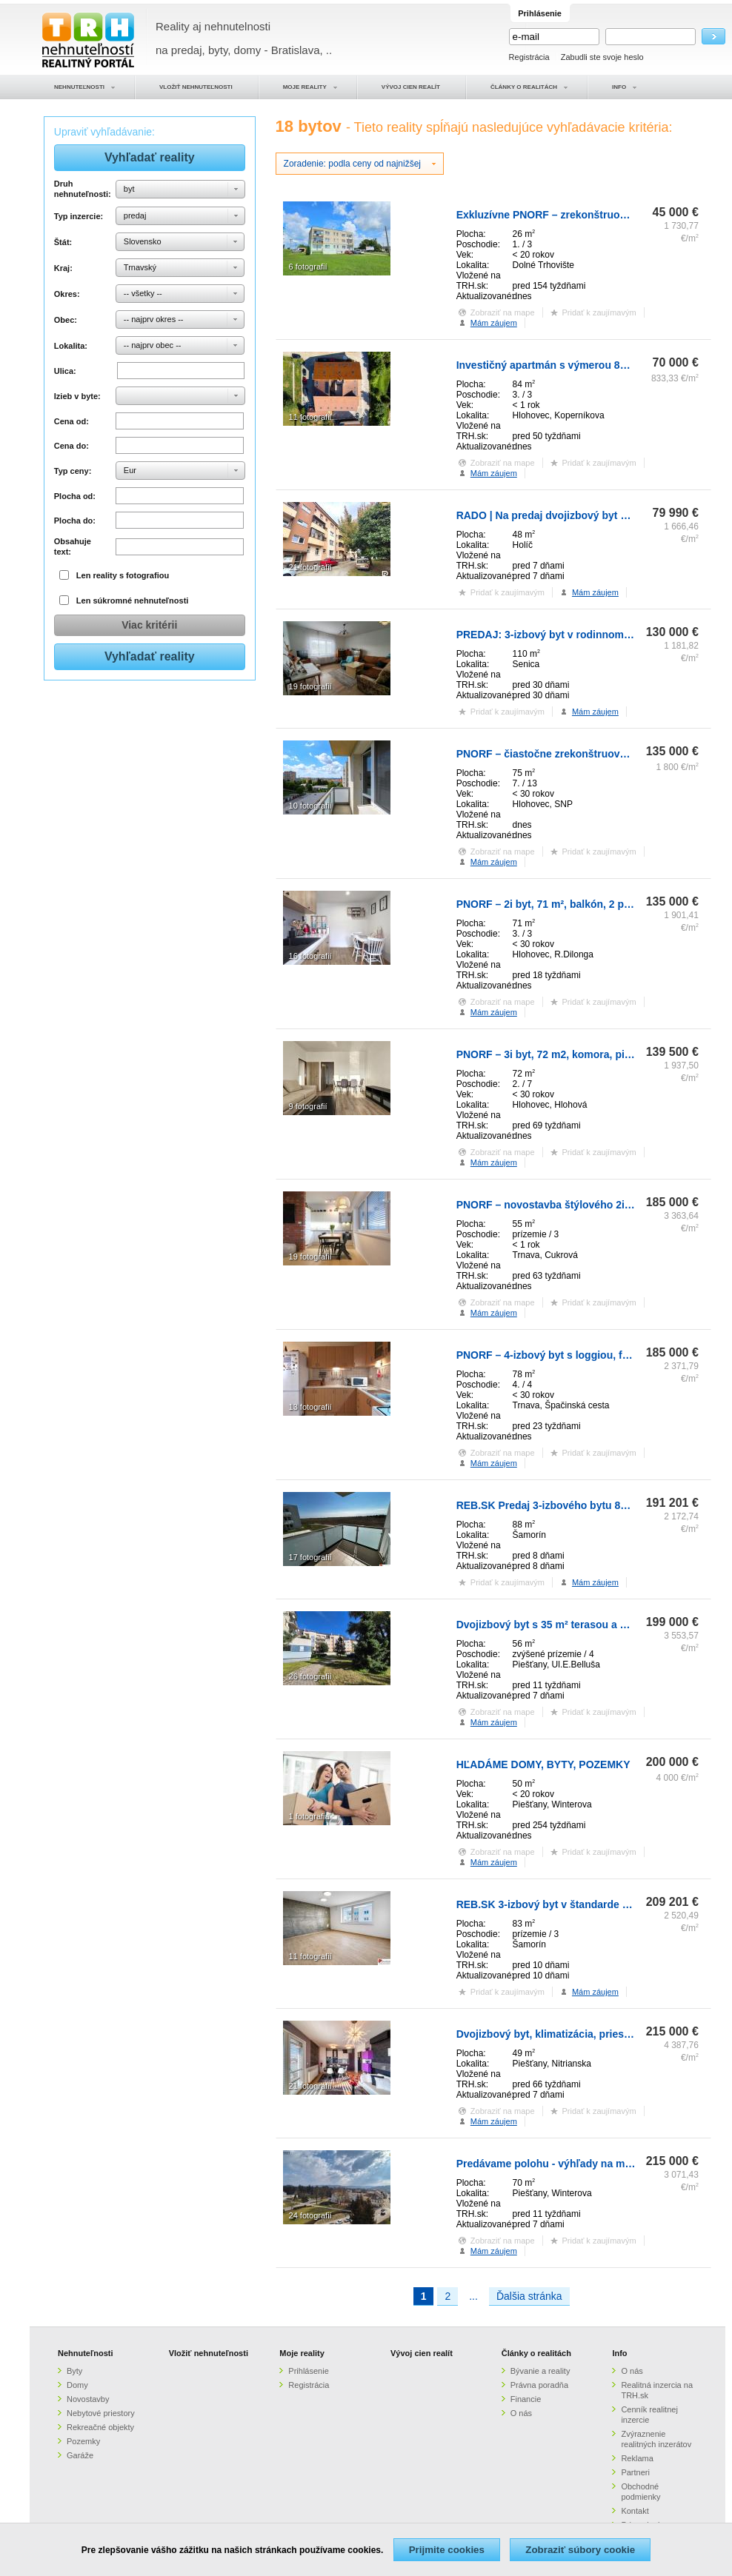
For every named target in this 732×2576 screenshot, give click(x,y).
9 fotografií (308, 1106)
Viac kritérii (149, 625)
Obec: (65, 319)
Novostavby (88, 2399)
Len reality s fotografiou (122, 575)
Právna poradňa (539, 2385)
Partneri (635, 2472)
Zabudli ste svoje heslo (602, 57)
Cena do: (71, 445)
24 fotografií (310, 2215)
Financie (526, 2399)
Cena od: (71, 421)
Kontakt (634, 2510)
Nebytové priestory (101, 2413)
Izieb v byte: (77, 396)
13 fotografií (310, 1406)
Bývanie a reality (540, 2370)
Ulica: (65, 371)
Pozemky (83, 2441)
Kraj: (63, 268)
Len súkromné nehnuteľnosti (132, 600)
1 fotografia (309, 1816)
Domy (77, 2385)
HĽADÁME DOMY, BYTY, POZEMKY (543, 1764)
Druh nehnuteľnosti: (82, 188)
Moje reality (302, 2353)
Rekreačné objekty (100, 2427)
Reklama (637, 2458)
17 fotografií (310, 1557)
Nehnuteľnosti (85, 2353)
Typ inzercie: (78, 216)
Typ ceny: (73, 470)
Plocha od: (75, 496)
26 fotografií (310, 1676)
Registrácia (529, 57)
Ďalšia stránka (529, 2296)
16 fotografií (310, 955)
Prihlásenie (308, 2370)
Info (619, 2353)
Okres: (67, 294)
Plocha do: (75, 520)
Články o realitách (536, 2353)
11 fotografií (310, 416)
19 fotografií (310, 686)
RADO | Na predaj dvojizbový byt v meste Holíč (572, 515)
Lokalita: (70, 345)
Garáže (80, 2455)
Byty (74, 2370)
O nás (521, 2413)
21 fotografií (310, 567)
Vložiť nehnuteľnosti (208, 2353)
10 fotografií (310, 805)
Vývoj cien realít (421, 2353)
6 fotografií (308, 266)
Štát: (63, 242)
